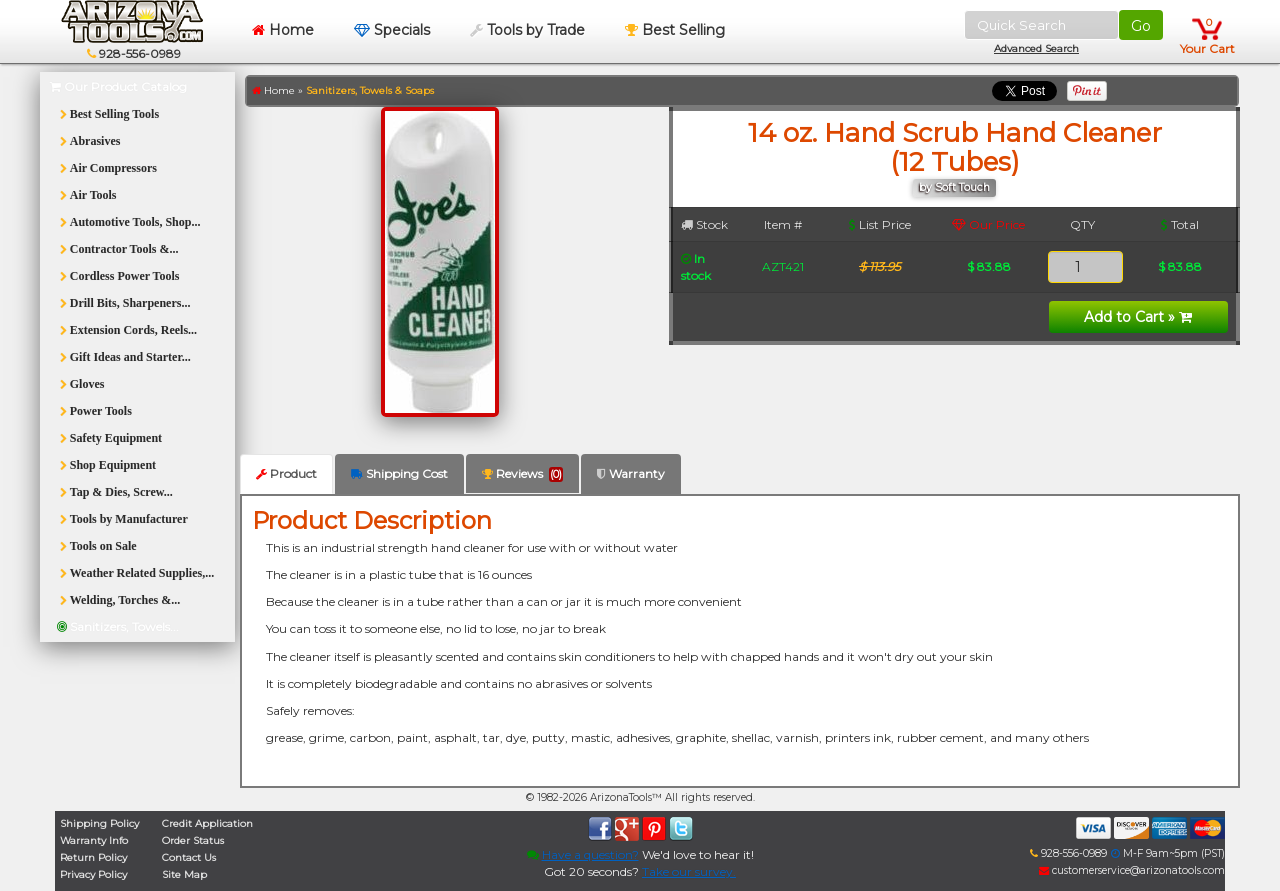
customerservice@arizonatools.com (1132, 870)
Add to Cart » (1138, 317)
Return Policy (93, 857)
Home (283, 30)
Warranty (631, 473)
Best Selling (675, 30)
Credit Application (207, 823)
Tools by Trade (527, 30)
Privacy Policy (93, 874)
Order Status (193, 840)
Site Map (184, 874)
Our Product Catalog (118, 86)
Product (286, 473)
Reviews (522, 474)
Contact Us (189, 857)
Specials (392, 30)
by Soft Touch (954, 187)
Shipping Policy (99, 823)
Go (1141, 26)
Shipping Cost (399, 473)
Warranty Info (94, 840)
